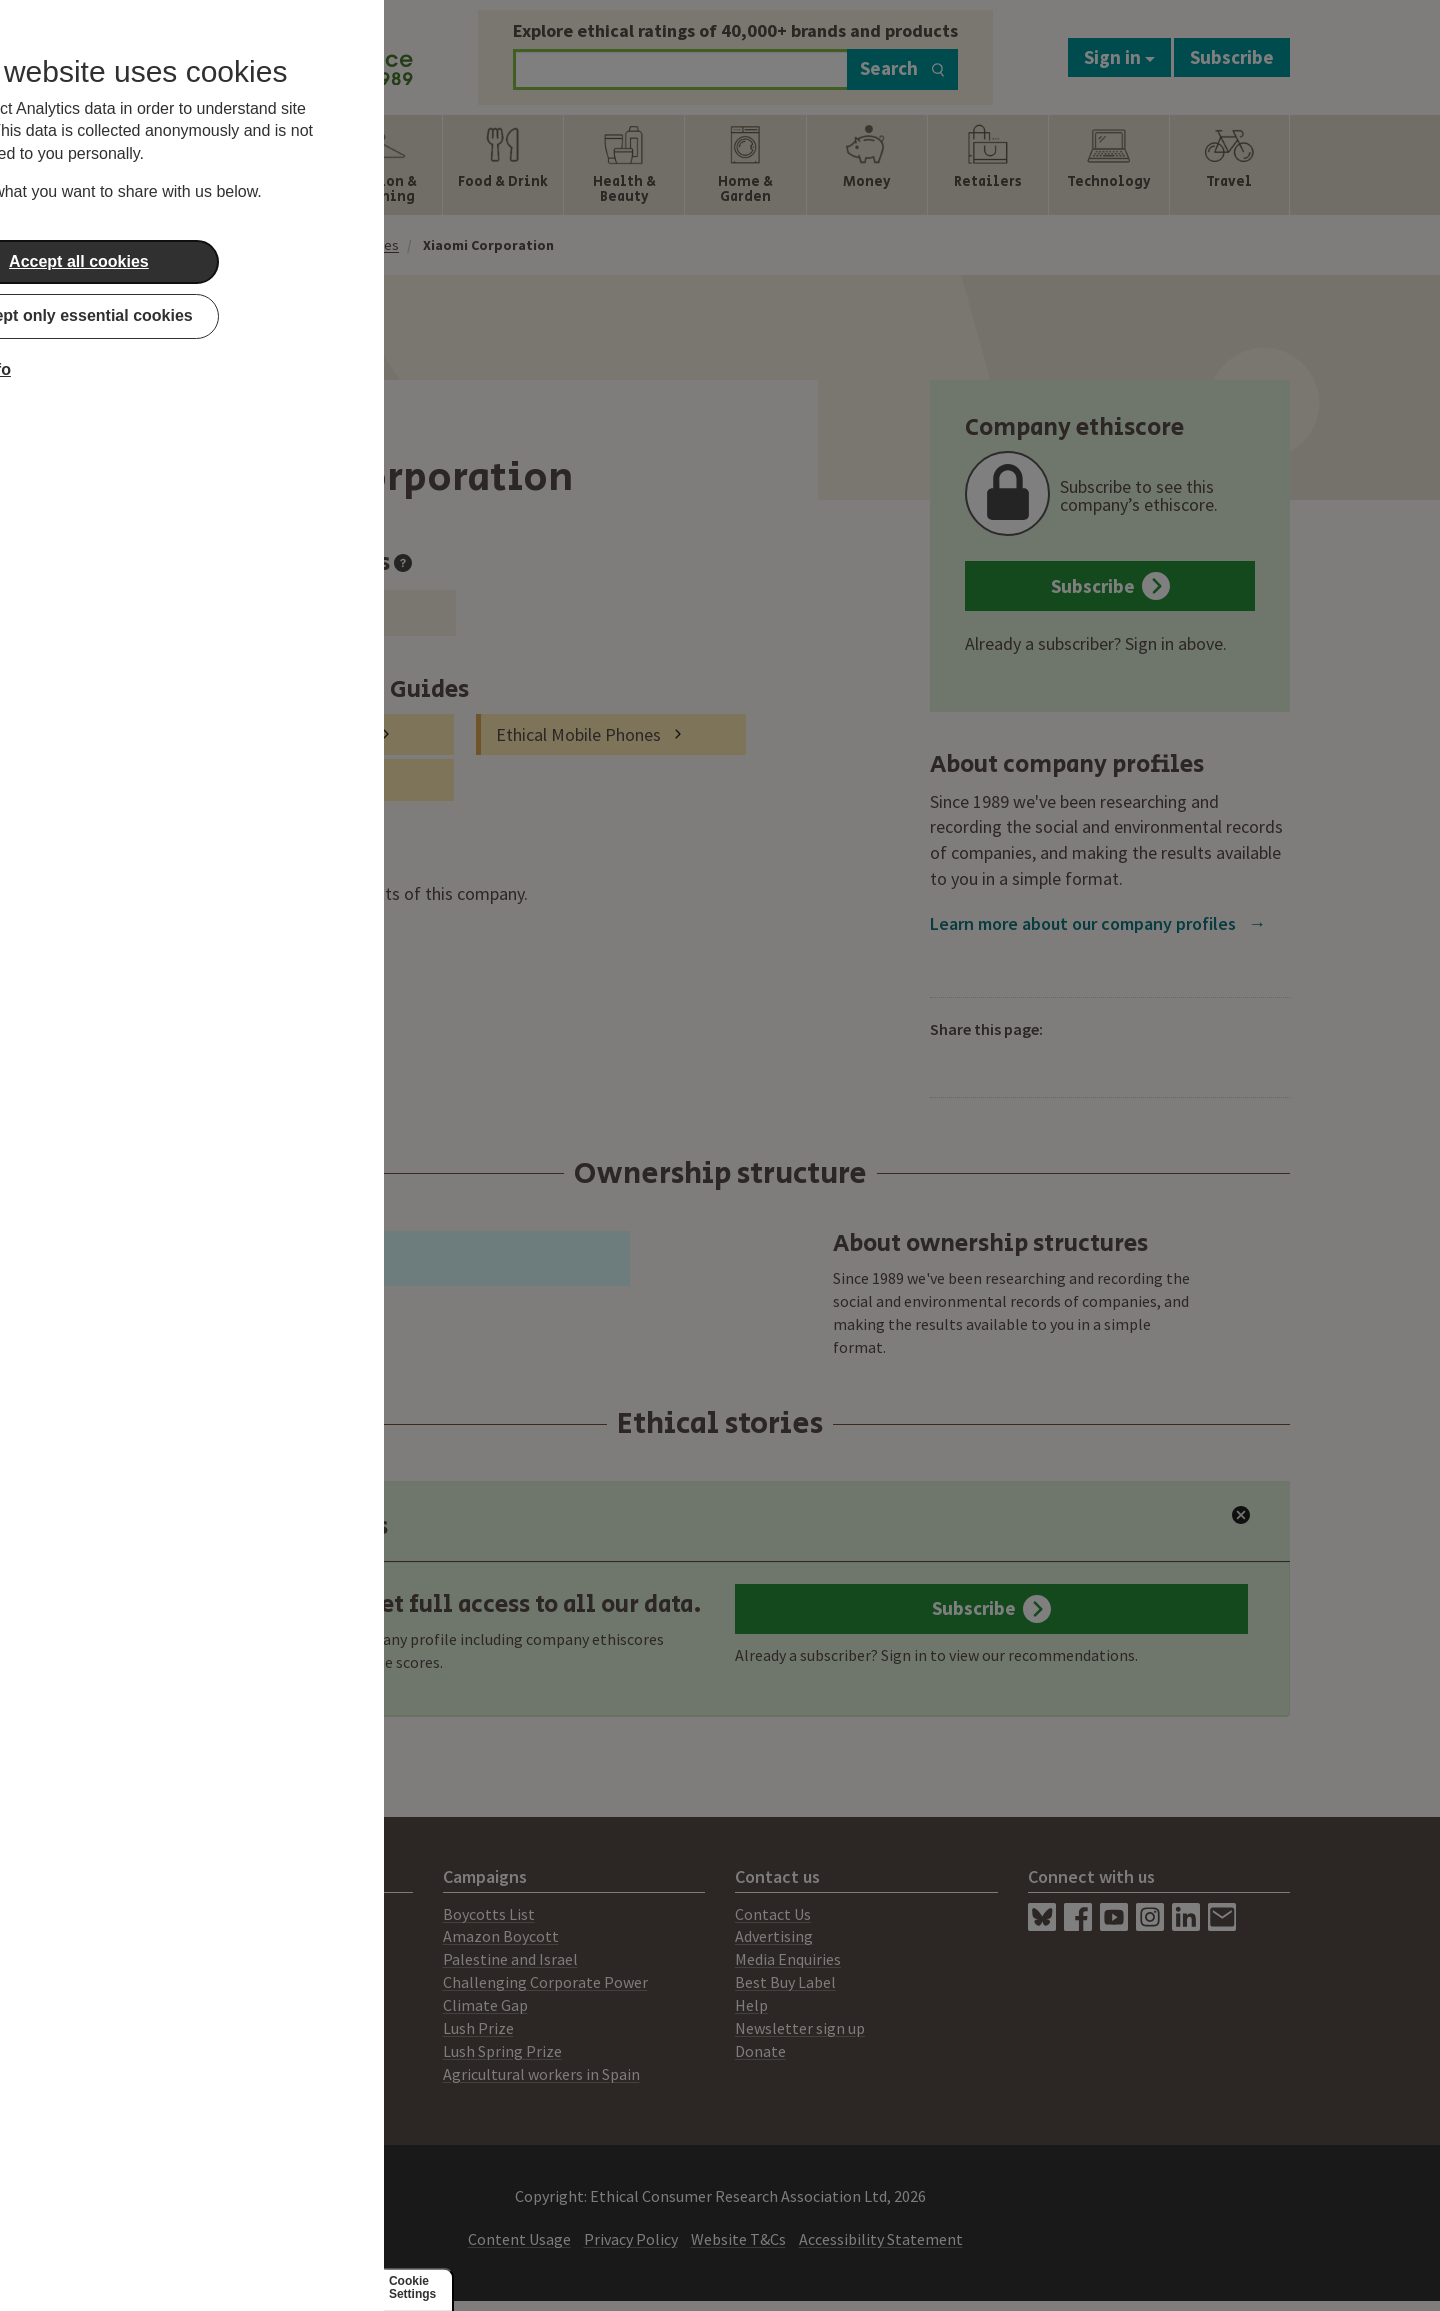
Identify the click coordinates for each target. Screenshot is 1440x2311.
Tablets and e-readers (287, 734)
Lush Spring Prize (502, 2051)
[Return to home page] (281, 52)
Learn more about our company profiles (1098, 923)
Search (902, 68)
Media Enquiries (788, 1959)
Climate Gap (485, 2005)
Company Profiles (346, 245)
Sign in (1119, 57)
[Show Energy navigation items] (261, 165)
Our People (188, 2028)
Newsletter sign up (800, 2028)
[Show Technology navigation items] (1109, 165)
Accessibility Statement (881, 2239)
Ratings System (204, 1982)
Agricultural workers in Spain (541, 2074)
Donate (760, 2051)
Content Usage (519, 2239)
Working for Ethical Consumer (253, 2074)
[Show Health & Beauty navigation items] (624, 165)
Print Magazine (202, 1936)
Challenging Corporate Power (545, 1982)
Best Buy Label (785, 1982)
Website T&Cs (738, 2239)
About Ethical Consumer (233, 1914)
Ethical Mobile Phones (578, 734)
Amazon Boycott (501, 1936)
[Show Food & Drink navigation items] (503, 165)
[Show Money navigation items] (867, 165)
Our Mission (190, 2005)
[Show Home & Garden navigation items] (745, 165)
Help (751, 2005)
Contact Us (773, 1914)
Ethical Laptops (263, 779)
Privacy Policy (631, 2239)
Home (251, 245)
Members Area (199, 2051)
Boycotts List (489, 1914)
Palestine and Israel (510, 1959)
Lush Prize (478, 2028)
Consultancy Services (221, 1959)
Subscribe (1232, 57)
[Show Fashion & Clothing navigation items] (382, 165)
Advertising (774, 1936)
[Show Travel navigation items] (1229, 165)
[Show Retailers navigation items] (988, 165)
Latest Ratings (289, 1526)
